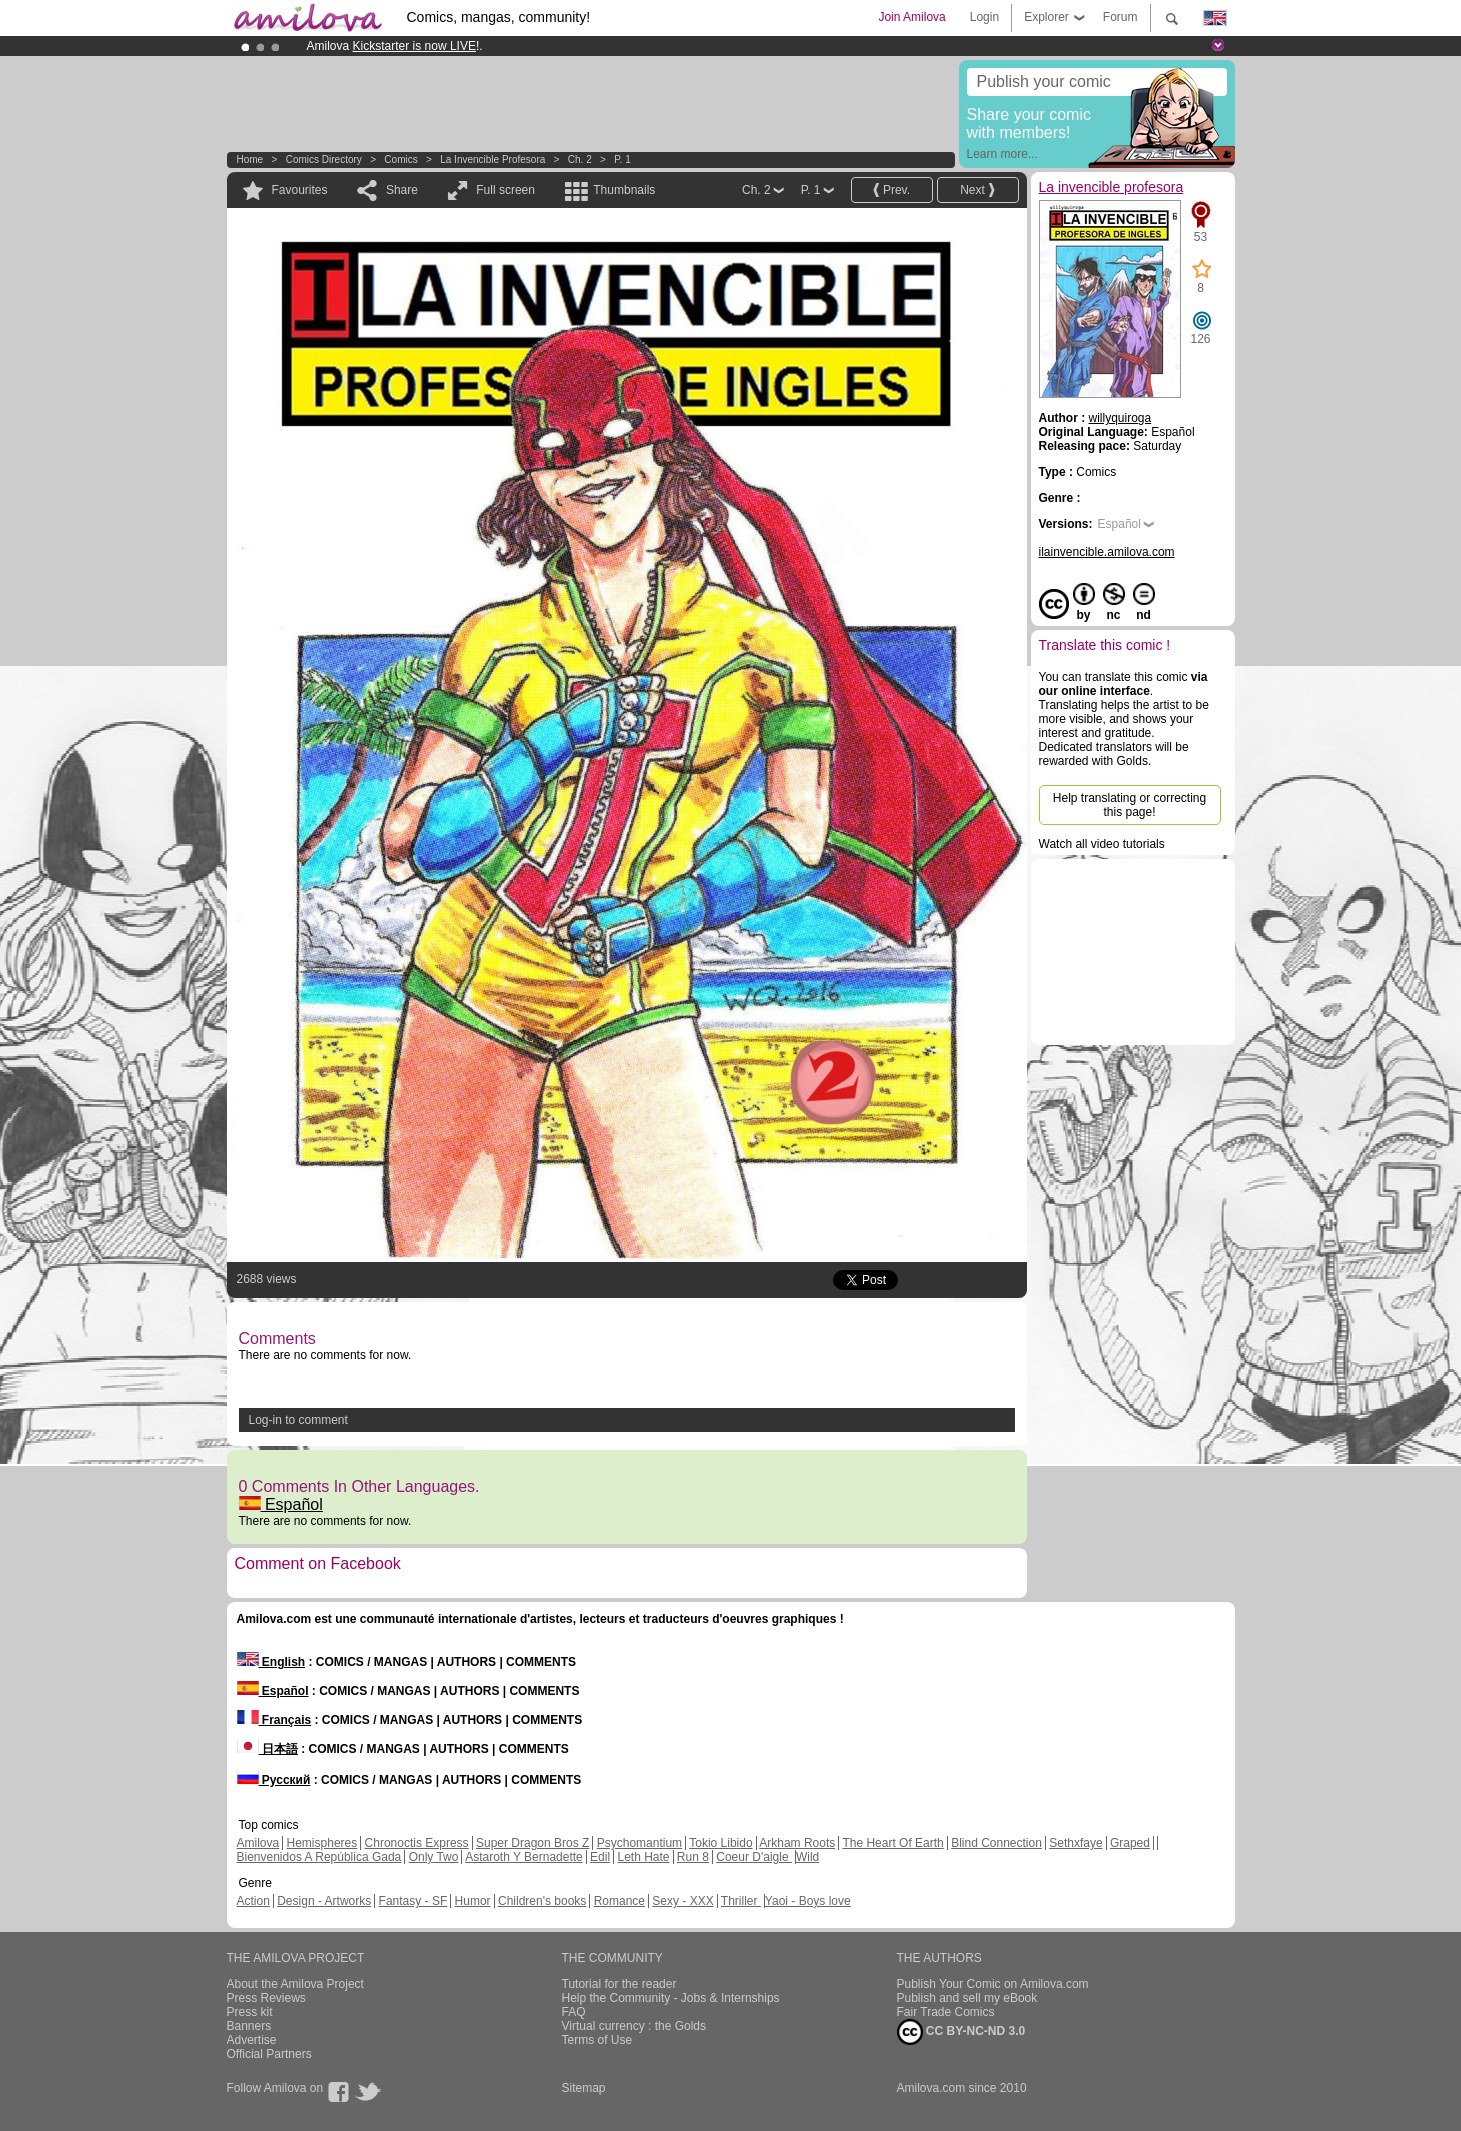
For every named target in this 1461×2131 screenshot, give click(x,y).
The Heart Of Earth (892, 1843)
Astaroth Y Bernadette (524, 1857)
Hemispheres (322, 1843)
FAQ (574, 2012)
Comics (400, 159)
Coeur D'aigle (754, 1857)
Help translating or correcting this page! (1129, 805)
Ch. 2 (580, 159)
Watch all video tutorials (1102, 844)
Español (281, 1504)
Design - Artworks (324, 1901)
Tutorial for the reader (619, 1984)
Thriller (741, 1901)
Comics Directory (324, 159)
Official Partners (269, 2054)
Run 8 (693, 1857)
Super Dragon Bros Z (532, 1843)
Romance (619, 1901)
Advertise (252, 2040)
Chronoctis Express (417, 1843)
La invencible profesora (492, 159)
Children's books (542, 1901)
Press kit (250, 2012)
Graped (1130, 1843)
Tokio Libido (720, 1843)
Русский (274, 1780)
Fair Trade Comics (946, 2012)
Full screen (505, 190)
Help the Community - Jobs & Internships (671, 1998)
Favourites (300, 190)
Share (402, 190)
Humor (473, 1901)
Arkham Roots (797, 1843)
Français (274, 1720)
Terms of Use (597, 2040)
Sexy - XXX (682, 1901)
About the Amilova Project (295, 1984)
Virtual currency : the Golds (634, 2026)
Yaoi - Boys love (808, 1901)
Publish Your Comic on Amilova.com (993, 1984)
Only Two (434, 1857)
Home (250, 159)
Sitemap (584, 2088)
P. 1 (622, 159)
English (271, 1662)
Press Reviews (266, 1998)
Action (253, 1901)
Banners (249, 2026)
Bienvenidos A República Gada (319, 1857)
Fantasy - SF (413, 1901)
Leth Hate (643, 1857)
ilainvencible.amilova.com (1107, 552)
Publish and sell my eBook (967, 1998)
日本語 (267, 1749)
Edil (600, 1857)
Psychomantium (639, 1843)
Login (984, 17)
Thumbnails (624, 190)
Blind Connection (996, 1843)
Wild (807, 1857)
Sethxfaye (1075, 1843)
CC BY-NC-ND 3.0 (961, 2032)
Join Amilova (911, 17)
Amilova (258, 1843)
